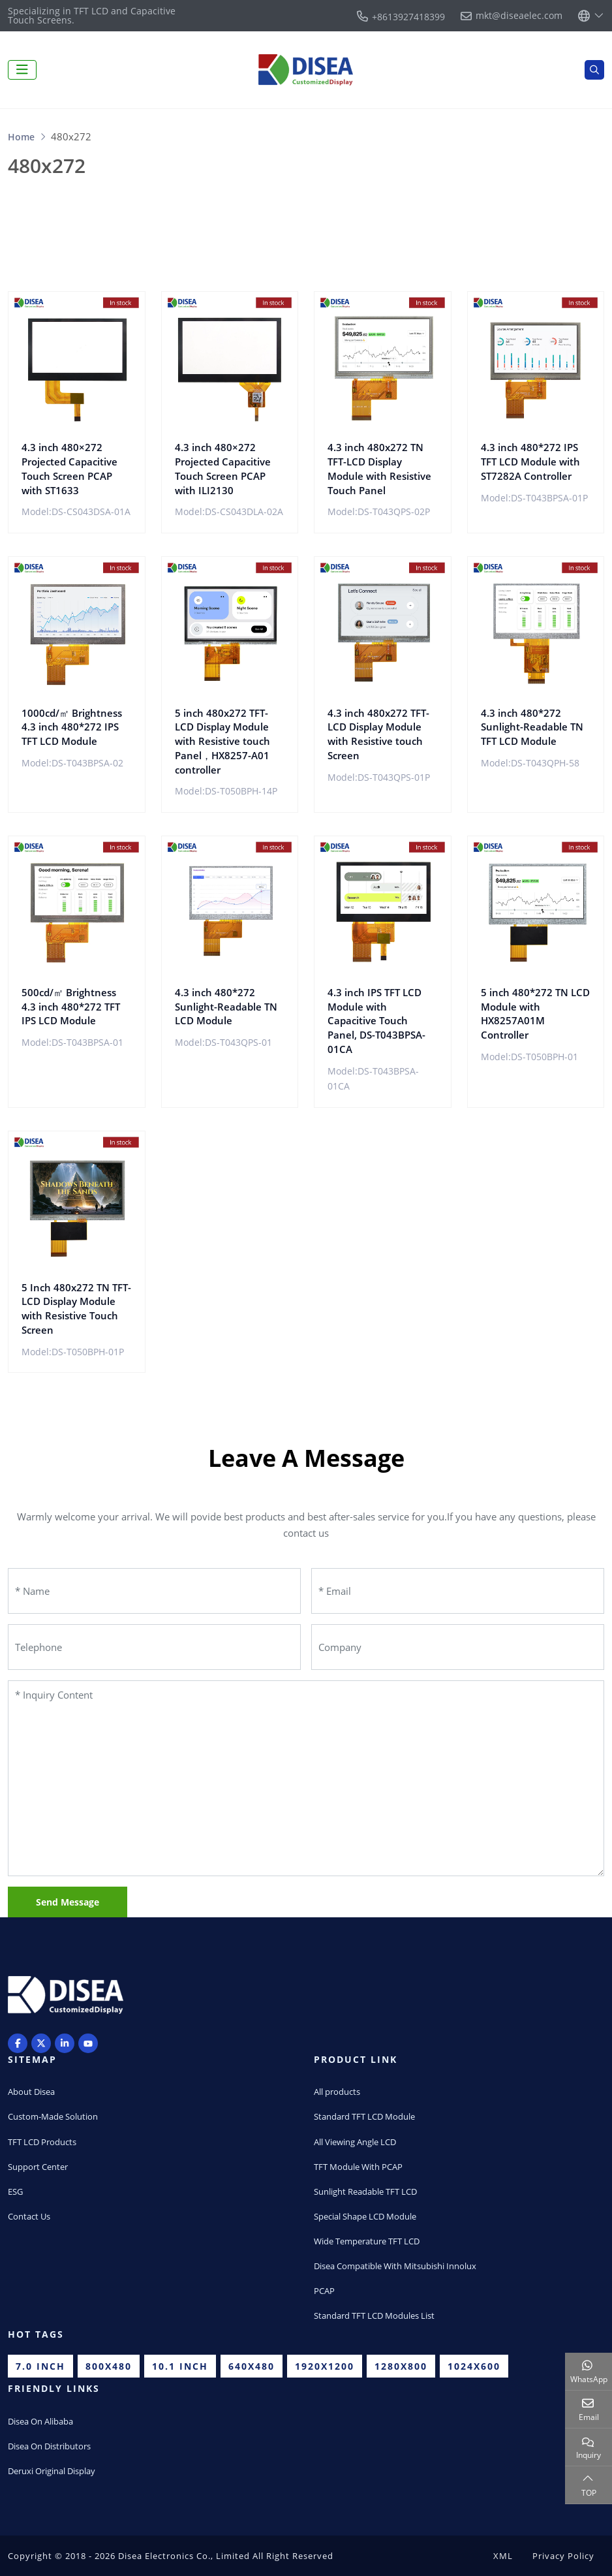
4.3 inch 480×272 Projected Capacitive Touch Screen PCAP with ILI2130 (223, 468)
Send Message (67, 1902)
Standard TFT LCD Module (364, 2116)
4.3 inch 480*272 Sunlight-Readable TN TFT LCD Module (532, 727)
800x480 (108, 2366)
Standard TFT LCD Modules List (374, 2315)
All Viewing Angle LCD (355, 2142)
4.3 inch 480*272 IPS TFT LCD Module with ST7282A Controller (530, 461)
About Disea (31, 2091)
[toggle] (22, 70)
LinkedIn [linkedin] (64, 2043)
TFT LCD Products (42, 2142)
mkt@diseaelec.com (519, 15)
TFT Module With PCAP (358, 2167)
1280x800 (401, 2366)
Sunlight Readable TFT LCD (365, 2191)
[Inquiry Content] (306, 1778)
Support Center (38, 2167)
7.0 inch (40, 2366)
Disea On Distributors (49, 2446)
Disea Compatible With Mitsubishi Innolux (395, 2266)
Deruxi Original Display (51, 2471)
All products (337, 2091)
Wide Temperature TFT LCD (367, 2241)
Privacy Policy (563, 2556)
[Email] (457, 1591)
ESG (15, 2191)
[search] (594, 70)
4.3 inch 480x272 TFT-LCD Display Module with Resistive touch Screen (378, 734)
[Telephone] (154, 1647)
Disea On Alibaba (40, 2421)
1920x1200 (324, 2366)
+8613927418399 (408, 16)
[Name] (154, 1591)
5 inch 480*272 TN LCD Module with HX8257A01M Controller (535, 1013)
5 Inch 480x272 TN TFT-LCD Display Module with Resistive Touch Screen (76, 1308)
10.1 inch (180, 2366)
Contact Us (29, 2216)
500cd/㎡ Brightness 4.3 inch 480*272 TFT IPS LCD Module (71, 1007)
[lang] (591, 16)
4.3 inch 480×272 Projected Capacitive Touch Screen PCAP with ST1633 (69, 468)
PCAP (324, 2291)
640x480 (251, 2366)
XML (503, 2556)
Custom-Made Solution (53, 2116)
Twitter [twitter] (41, 2043)
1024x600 (474, 2366)
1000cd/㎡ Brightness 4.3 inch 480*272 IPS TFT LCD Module (72, 727)
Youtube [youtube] (88, 2043)
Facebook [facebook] (17, 2043)
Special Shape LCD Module (365, 2216)
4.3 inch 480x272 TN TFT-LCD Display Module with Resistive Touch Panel (379, 468)
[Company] (457, 1647)
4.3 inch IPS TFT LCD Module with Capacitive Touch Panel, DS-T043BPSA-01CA (376, 1021)
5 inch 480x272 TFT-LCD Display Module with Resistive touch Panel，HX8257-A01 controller (222, 741)
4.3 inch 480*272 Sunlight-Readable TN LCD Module (226, 1007)
